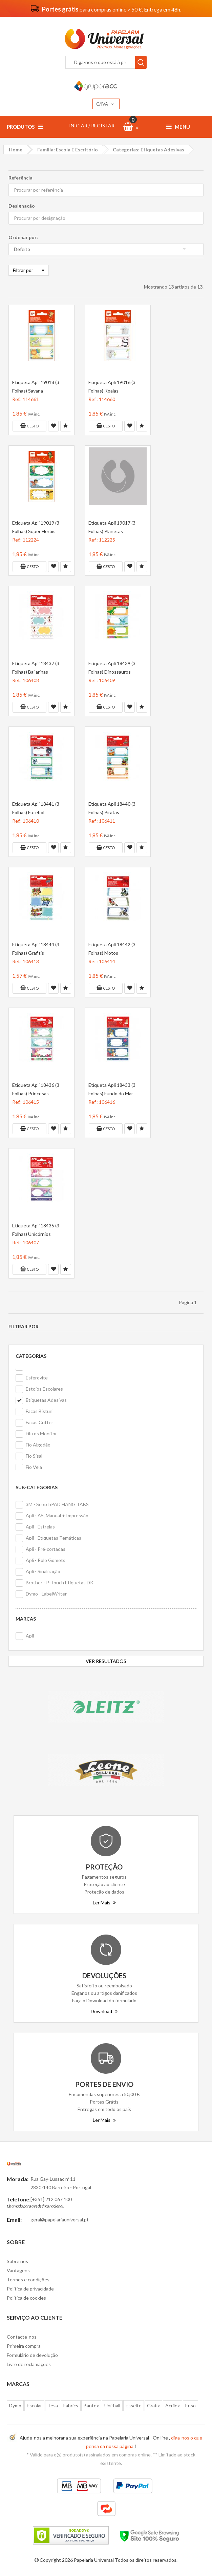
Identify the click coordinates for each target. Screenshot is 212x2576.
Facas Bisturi (39, 1411)
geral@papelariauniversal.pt (59, 2219)
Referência (20, 178)
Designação (21, 206)
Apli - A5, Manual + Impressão (57, 1515)
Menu (178, 127)
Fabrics (70, 2405)
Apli (30, 1636)
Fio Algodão (38, 1445)
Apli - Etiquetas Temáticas (53, 1538)
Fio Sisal (34, 1456)
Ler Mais (104, 1902)
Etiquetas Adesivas (46, 1400)
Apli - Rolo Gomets (45, 1560)
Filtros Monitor (41, 1433)
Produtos (25, 127)
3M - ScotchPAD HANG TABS (57, 1504)
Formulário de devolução (32, 2355)
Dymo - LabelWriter (46, 1594)
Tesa (52, 2405)
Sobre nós (17, 2261)
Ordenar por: (23, 237)
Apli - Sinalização (43, 1571)
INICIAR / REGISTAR (91, 125)
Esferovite (37, 1377)
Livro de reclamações (29, 2364)
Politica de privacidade (30, 2289)
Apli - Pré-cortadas (45, 1549)
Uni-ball (112, 2405)
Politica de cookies (26, 2298)
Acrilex (172, 2405)
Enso (190, 2405)
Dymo (15, 2405)
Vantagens (18, 2270)
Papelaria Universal (94, 2560)
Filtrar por (28, 270)
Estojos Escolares (44, 1389)
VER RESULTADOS (106, 1661)
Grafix (153, 2405)
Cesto (29, 425)
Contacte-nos (22, 2337)
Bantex (91, 2405)
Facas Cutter (39, 1422)
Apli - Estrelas (40, 1526)
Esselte (134, 2405)
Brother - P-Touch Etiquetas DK (59, 1582)
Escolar (34, 2405)
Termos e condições (28, 2279)
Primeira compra (24, 2346)
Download (104, 2011)
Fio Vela (34, 1467)
